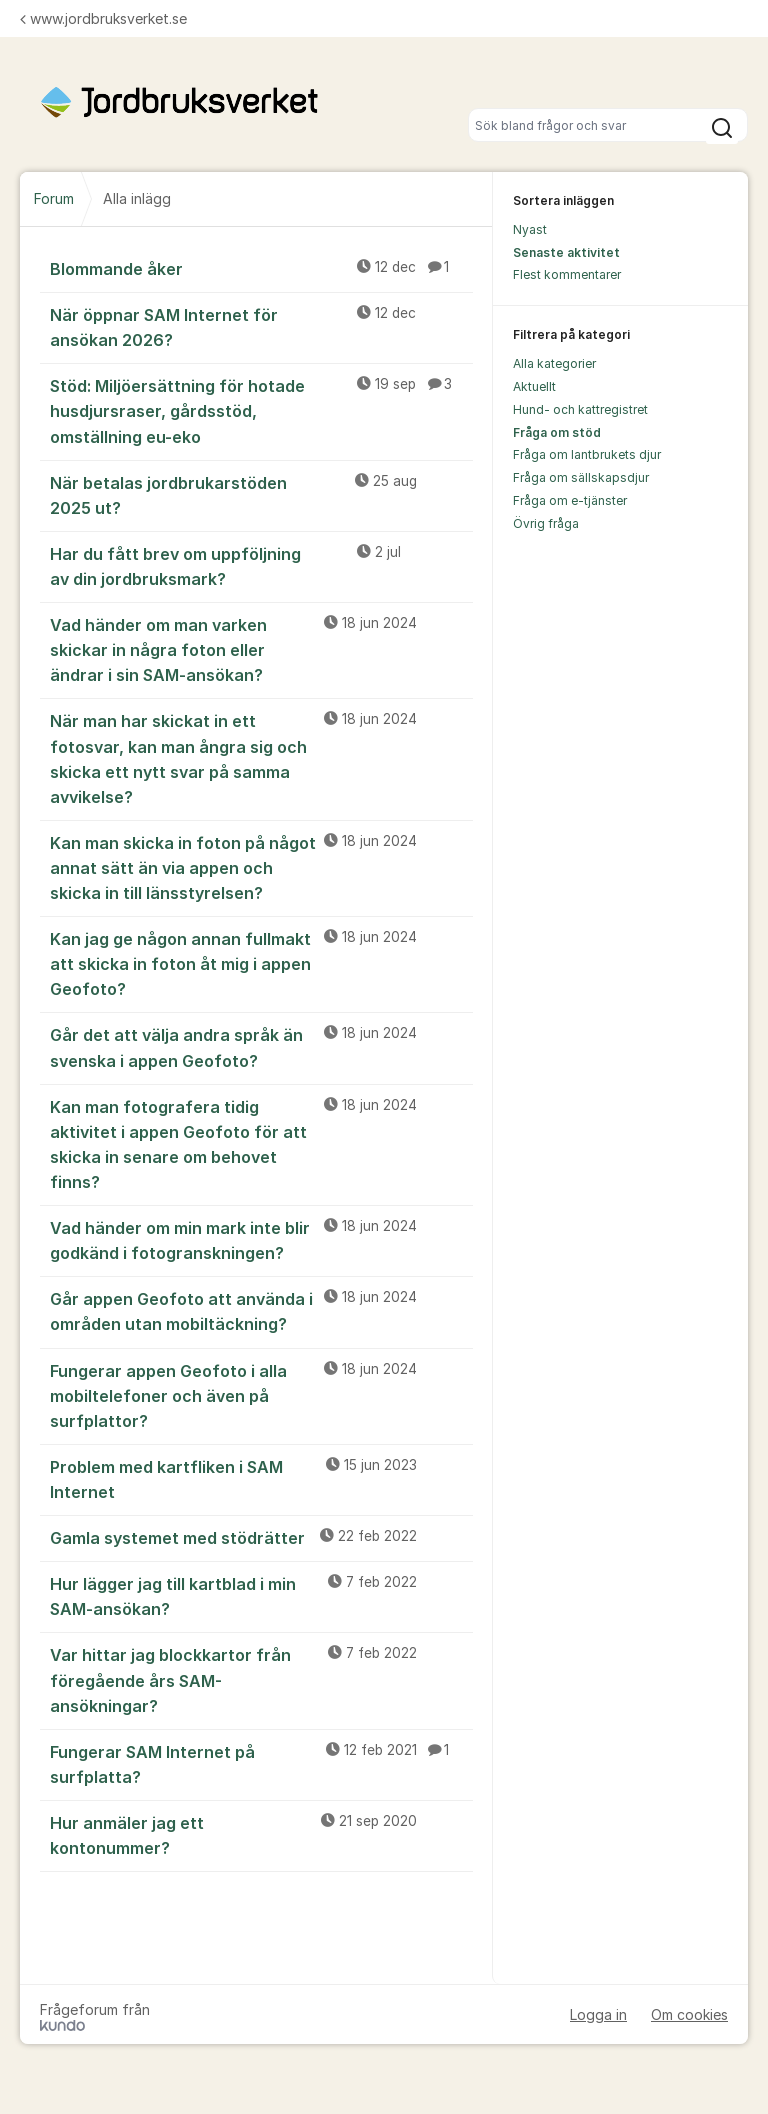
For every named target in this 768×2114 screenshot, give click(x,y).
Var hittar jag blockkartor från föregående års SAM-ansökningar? (261, 1679)
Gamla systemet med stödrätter (261, 1537)
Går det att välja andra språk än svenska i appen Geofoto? (261, 1046)
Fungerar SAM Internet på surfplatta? (261, 1763)
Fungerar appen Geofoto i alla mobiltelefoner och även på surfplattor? (261, 1395)
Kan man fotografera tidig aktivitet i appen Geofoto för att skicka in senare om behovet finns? (261, 1143)
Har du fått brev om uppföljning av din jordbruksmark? (261, 565)
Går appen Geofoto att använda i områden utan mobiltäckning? (261, 1310)
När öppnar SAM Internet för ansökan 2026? (261, 326)
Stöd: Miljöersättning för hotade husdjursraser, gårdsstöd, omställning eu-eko (261, 410)
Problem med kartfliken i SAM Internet (261, 1478)
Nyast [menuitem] (530, 229)
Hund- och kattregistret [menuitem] (580, 409)
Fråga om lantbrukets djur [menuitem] (587, 454)
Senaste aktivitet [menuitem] (566, 252)
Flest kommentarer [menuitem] (567, 274)
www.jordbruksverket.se (103, 18)
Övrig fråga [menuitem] (546, 523)
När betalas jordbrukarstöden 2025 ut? (261, 494)
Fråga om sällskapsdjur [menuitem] (581, 477)
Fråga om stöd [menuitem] (557, 432)
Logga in (598, 2014)
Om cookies (689, 2014)
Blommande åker (261, 268)
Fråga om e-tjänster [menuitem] (570, 500)
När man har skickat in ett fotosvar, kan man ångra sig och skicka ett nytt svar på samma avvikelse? (261, 757)
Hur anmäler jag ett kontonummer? (261, 1834)
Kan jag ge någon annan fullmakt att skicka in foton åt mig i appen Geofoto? (261, 963)
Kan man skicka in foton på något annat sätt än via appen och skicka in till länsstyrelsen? (261, 867)
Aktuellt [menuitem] (534, 386)
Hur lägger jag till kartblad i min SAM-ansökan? (261, 1595)
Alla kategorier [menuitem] (554, 363)
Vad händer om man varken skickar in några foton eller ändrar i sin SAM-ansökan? (261, 649)
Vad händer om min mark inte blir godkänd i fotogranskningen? (261, 1239)
